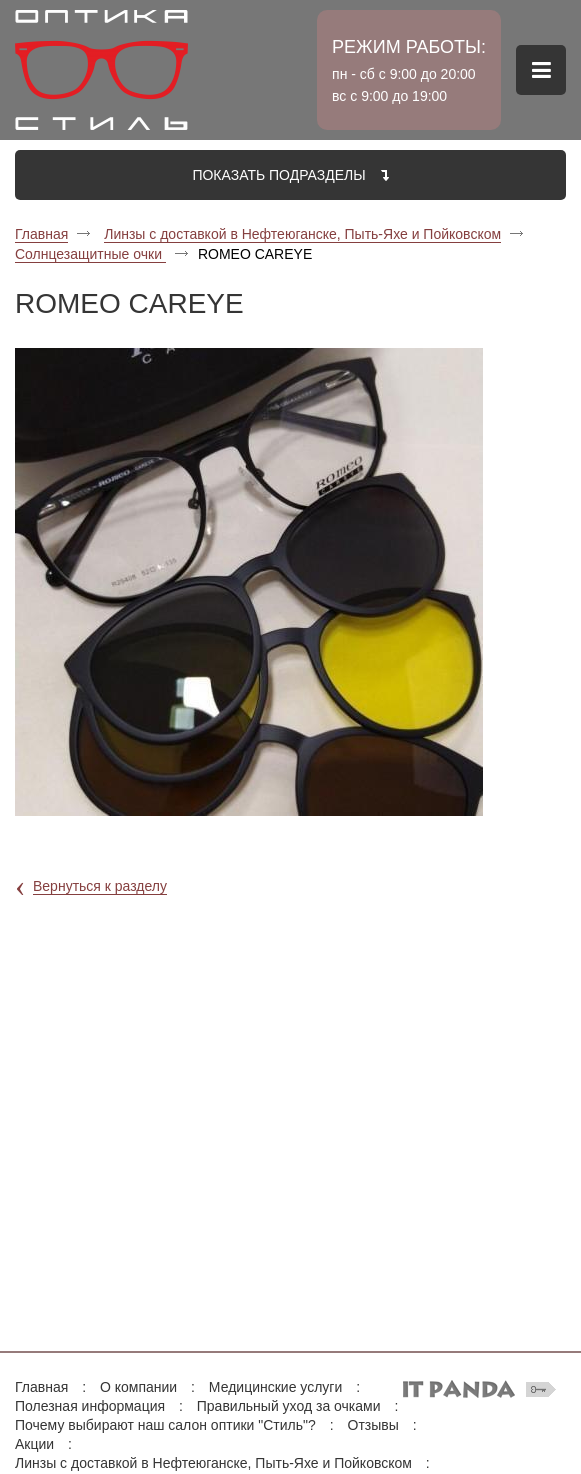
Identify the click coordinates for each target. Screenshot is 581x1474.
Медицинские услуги (275, 1387)
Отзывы (373, 1425)
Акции (34, 1444)
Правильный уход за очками (289, 1406)
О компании (138, 1387)
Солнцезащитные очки (90, 254)
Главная (41, 234)
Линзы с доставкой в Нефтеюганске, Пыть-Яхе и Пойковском (302, 234)
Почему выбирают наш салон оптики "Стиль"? (165, 1425)
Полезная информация (90, 1406)
